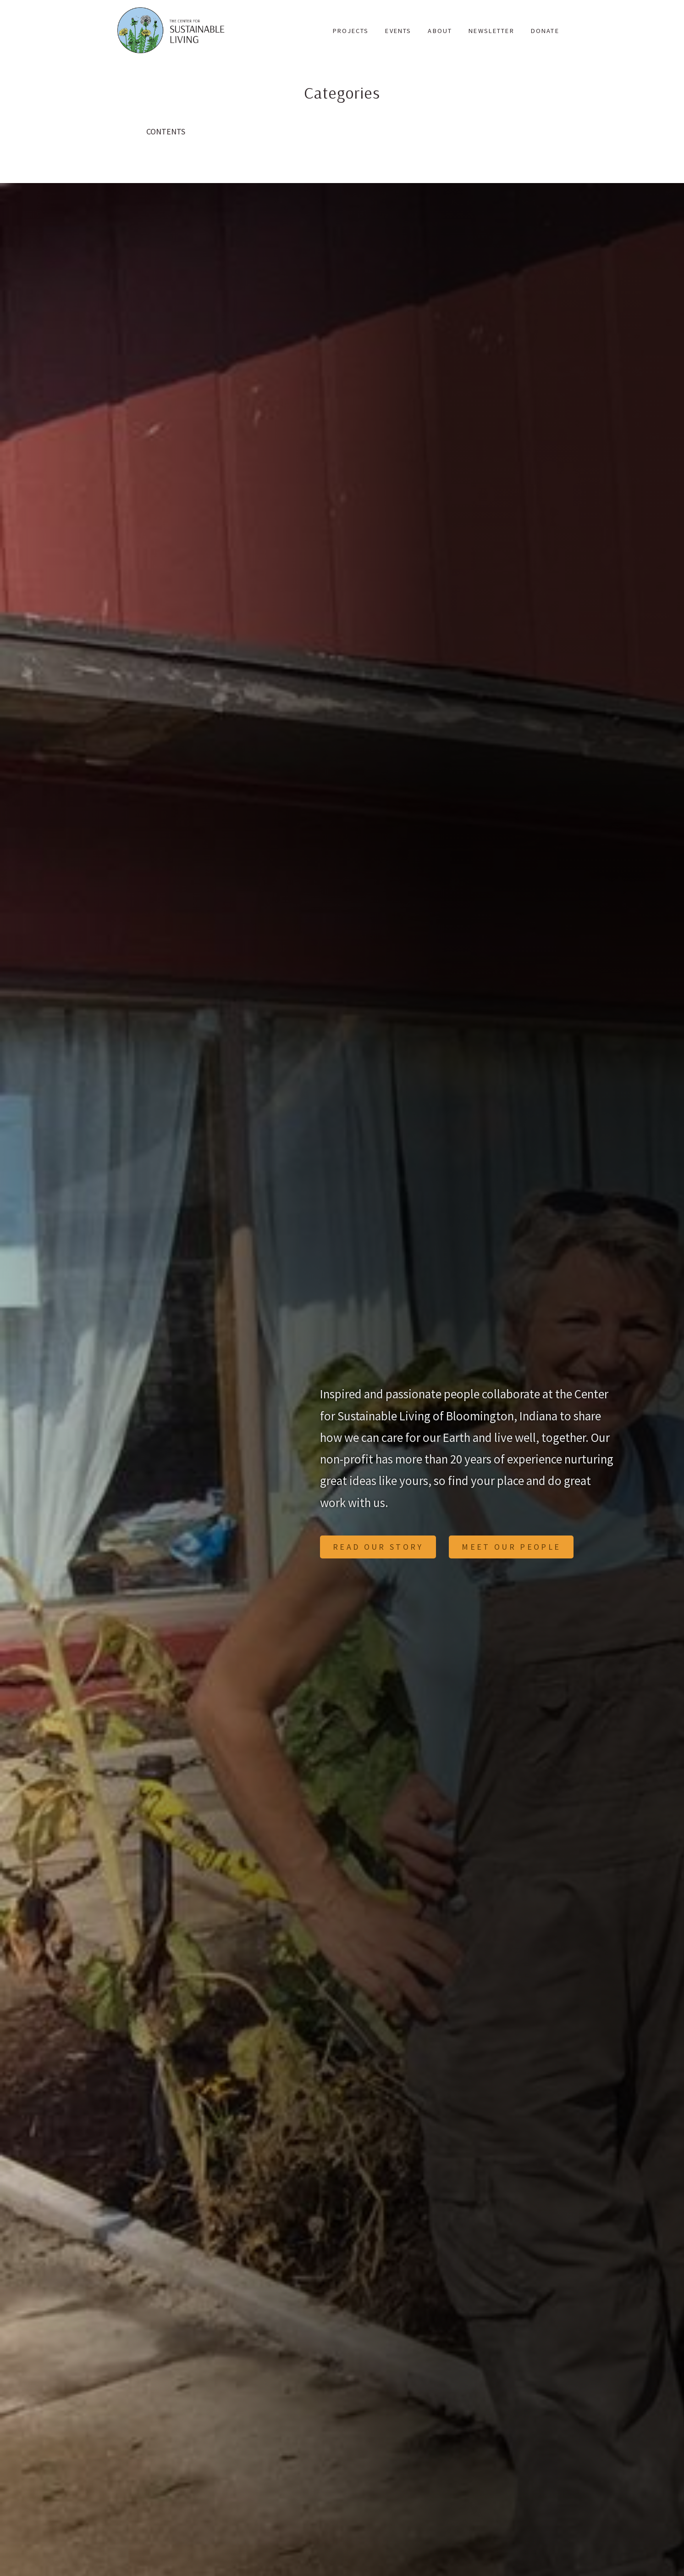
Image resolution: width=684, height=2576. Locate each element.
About (440, 31)
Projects (351, 31)
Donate (545, 31)
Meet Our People (511, 1546)
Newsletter (491, 31)
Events (398, 31)
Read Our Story (378, 1546)
